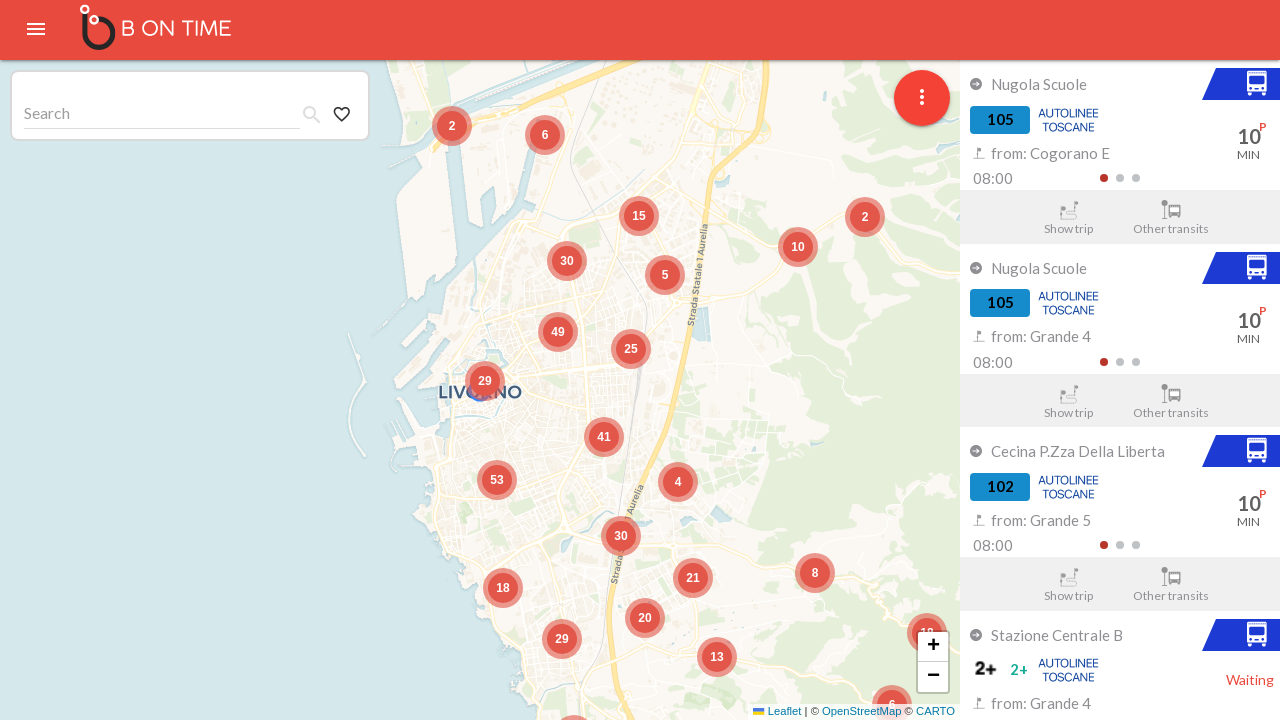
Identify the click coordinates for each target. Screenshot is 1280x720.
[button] (485, 381)
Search (47, 112)
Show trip (1068, 218)
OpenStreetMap (861, 711)
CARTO (935, 711)
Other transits (1171, 218)
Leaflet (777, 711)
